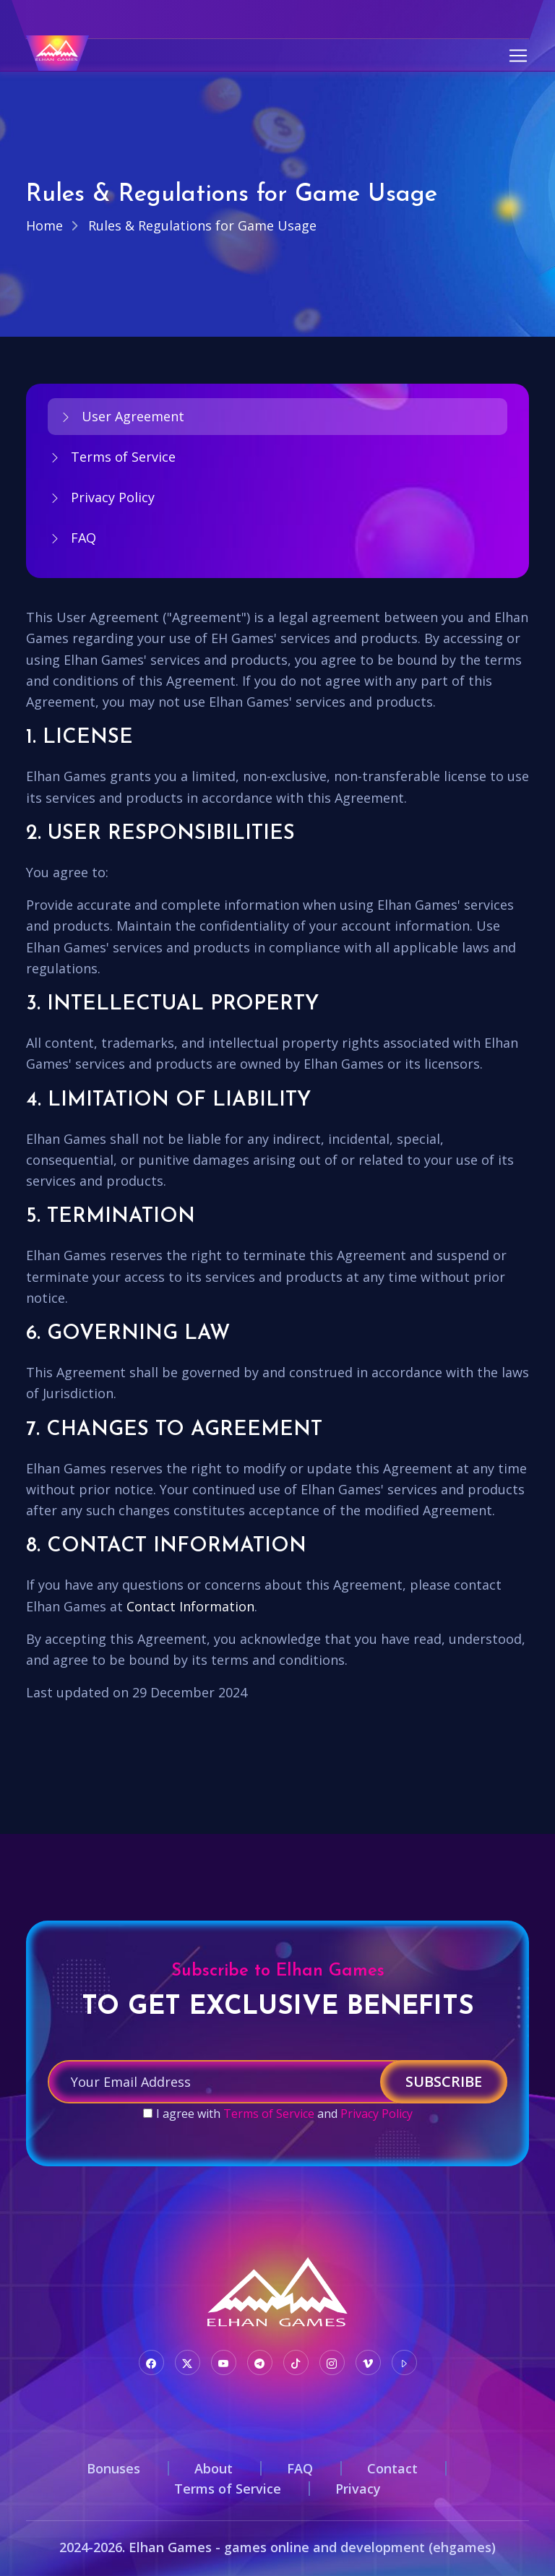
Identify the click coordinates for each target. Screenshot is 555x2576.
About (213, 2468)
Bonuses (113, 2468)
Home (44, 225)
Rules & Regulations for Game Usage (202, 225)
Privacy (358, 2488)
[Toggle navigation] (518, 55)
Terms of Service (112, 456)
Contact (392, 2468)
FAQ (72, 537)
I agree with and (284, 2113)
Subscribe (443, 2081)
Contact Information (190, 1606)
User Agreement (121, 416)
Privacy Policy (101, 497)
